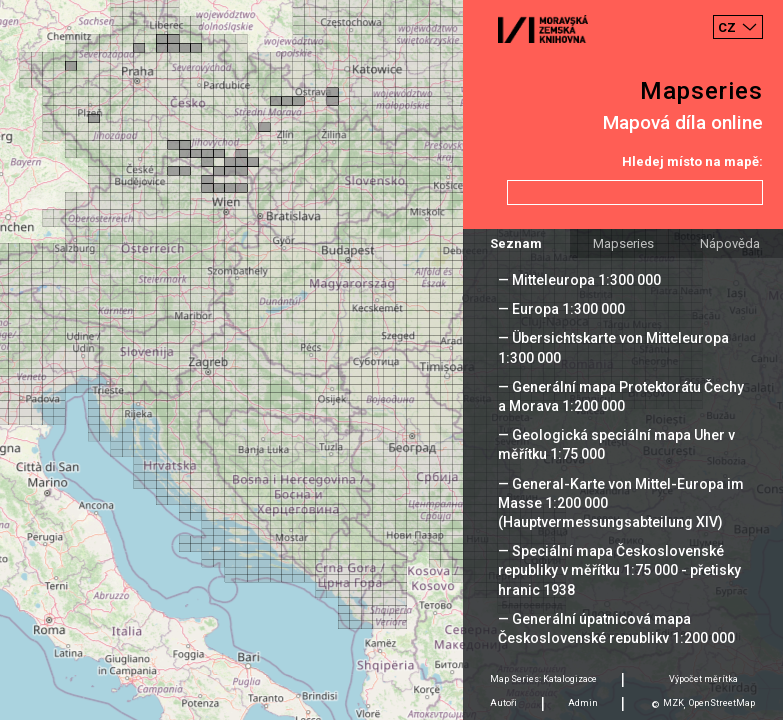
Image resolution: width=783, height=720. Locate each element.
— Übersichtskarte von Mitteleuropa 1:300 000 (613, 347)
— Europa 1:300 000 (561, 309)
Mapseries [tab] (623, 243)
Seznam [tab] (516, 243)
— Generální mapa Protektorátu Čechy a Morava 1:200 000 (621, 396)
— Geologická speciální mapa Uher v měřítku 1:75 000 (616, 444)
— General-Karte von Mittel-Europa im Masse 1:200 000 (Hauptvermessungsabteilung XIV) (621, 503)
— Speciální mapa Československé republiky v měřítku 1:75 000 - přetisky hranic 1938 (619, 570)
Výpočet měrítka (703, 679)
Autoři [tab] (503, 703)
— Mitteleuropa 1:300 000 (579, 280)
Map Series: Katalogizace (543, 679)
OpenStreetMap (722, 703)
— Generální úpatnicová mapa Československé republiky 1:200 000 (616, 628)
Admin (583, 703)
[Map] (391, 360)
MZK (673, 703)
